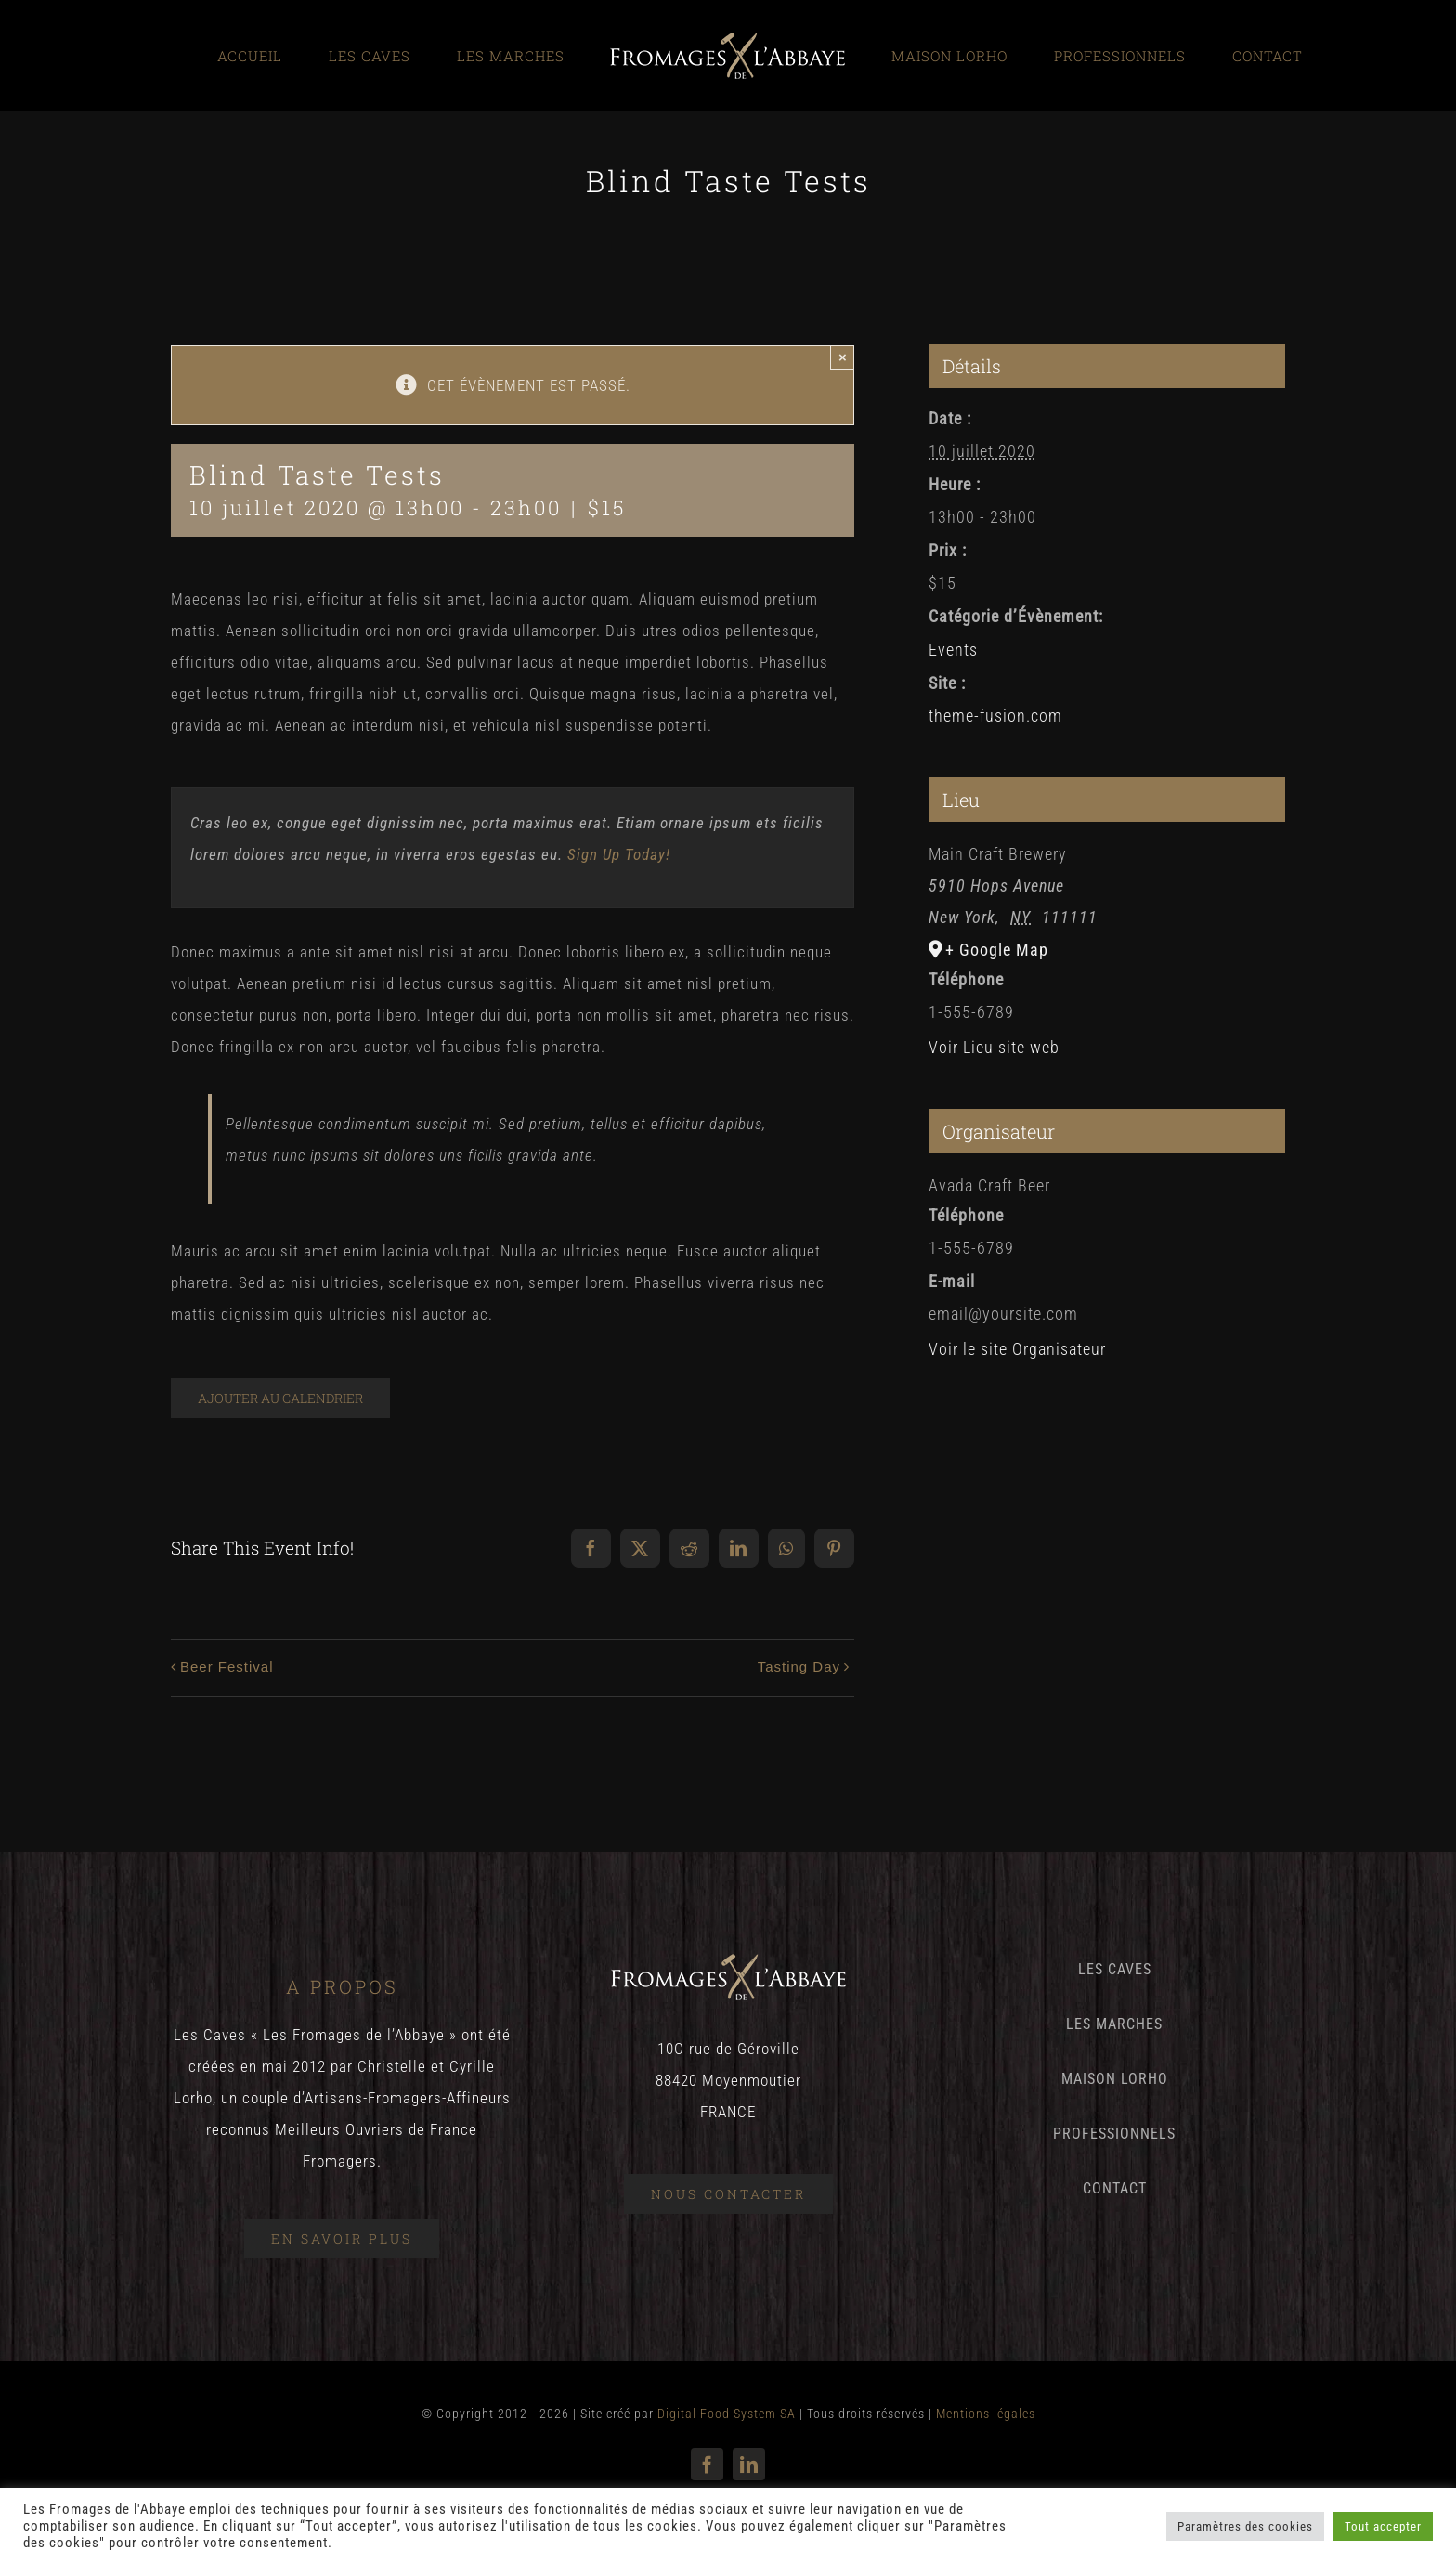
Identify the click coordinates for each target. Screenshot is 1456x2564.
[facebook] (707, 2464)
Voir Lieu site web (994, 1047)
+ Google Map (996, 949)
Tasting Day (799, 1666)
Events (953, 649)
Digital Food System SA (726, 2413)
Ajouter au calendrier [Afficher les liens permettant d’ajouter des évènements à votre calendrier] (280, 1398)
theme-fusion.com (995, 715)
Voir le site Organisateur (1017, 1349)
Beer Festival (227, 1666)
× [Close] (842, 357)
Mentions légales (985, 2413)
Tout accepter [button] (1383, 2526)
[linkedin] (749, 2464)
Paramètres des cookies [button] (1245, 2526)
